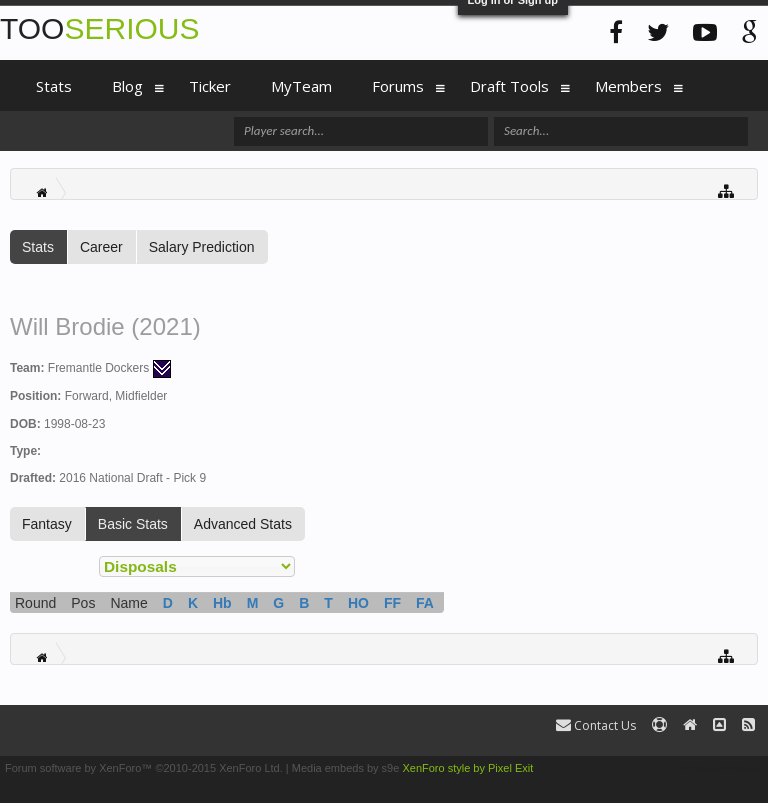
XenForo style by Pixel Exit (467, 768)
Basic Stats (133, 524)
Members (628, 86)
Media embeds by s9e (346, 768)
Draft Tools (509, 86)
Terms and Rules (721, 768)
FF (392, 603)
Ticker (210, 86)
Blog (127, 86)
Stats (38, 247)
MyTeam (301, 86)
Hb (222, 603)
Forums (398, 86)
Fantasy (47, 524)
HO (358, 603)
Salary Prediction (202, 247)
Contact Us (596, 725)
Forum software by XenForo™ (144, 768)
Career (101, 247)
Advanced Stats (243, 524)
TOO (99, 28)
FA (425, 603)
